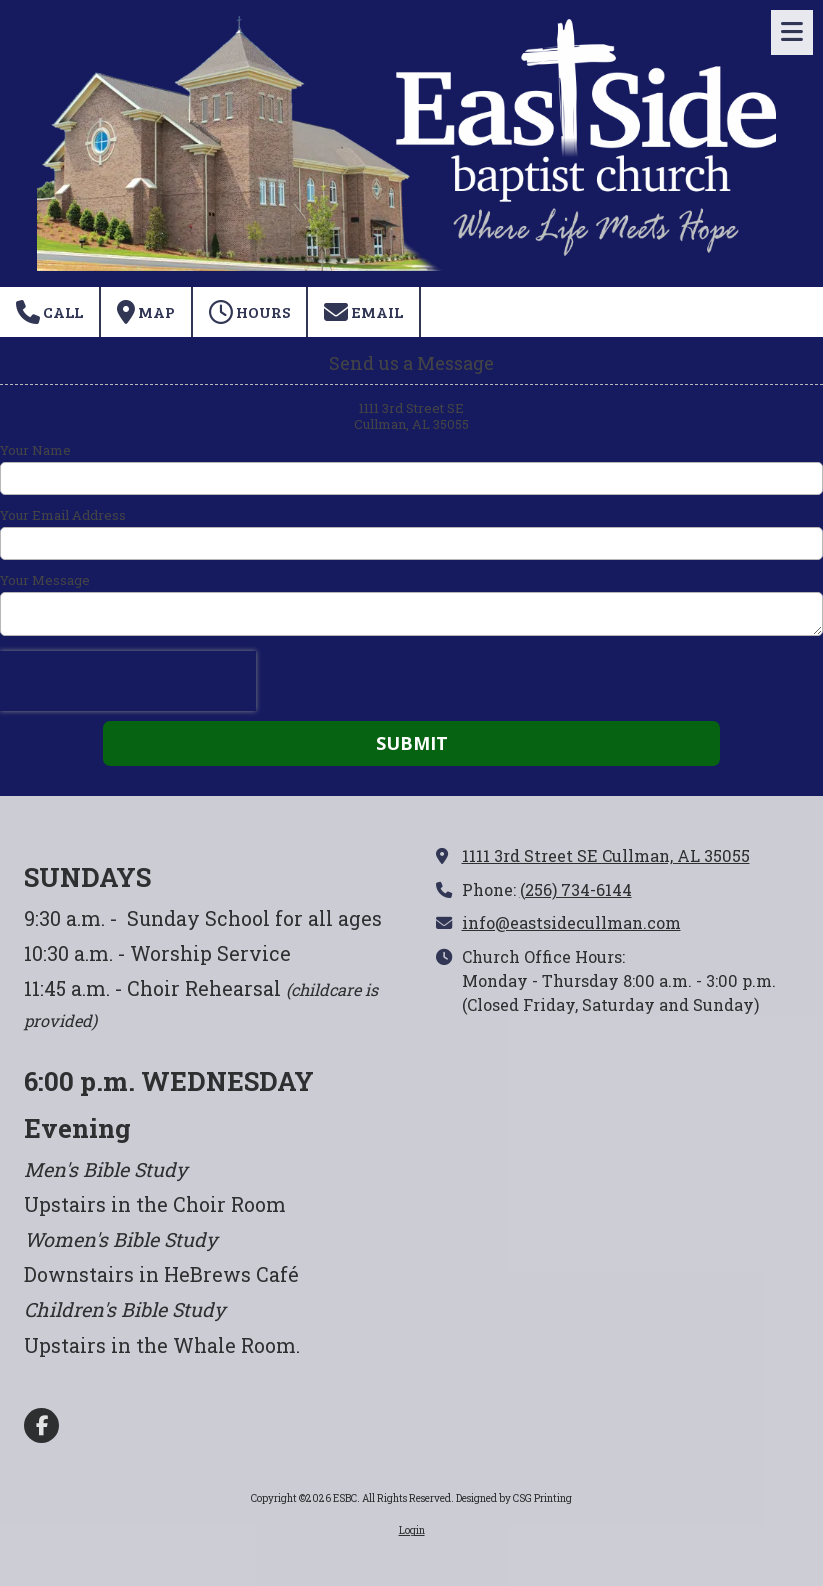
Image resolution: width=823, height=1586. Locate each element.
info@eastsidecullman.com (571, 922)
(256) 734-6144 (576, 889)
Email (363, 312)
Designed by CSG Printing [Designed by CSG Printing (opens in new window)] (514, 1498)
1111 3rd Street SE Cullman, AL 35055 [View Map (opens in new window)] (606, 855)
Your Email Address (63, 515)
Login (412, 1530)
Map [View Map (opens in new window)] (146, 312)
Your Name (35, 450)
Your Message (45, 580)
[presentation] (128, 681)
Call (49, 312)
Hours (249, 312)
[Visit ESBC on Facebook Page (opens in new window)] (41, 1425)
